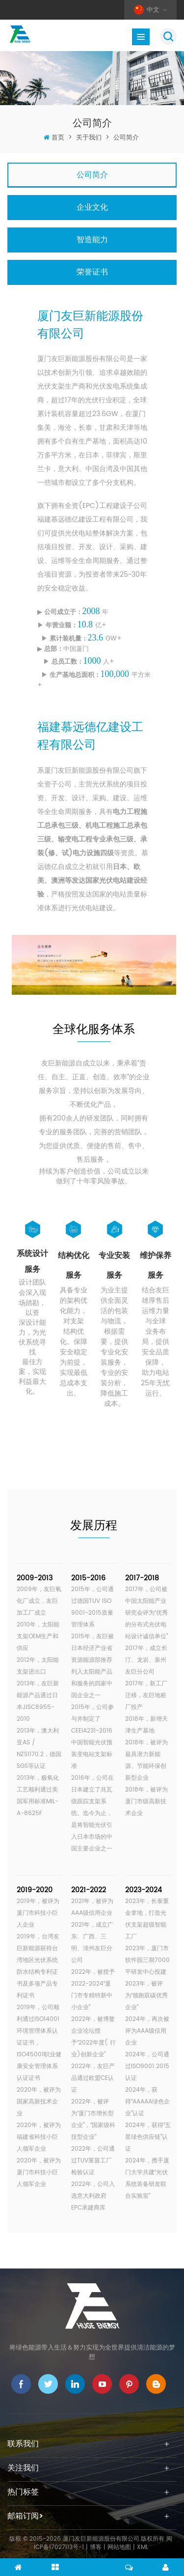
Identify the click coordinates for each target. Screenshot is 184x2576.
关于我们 (89, 138)
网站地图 (119, 2547)
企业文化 (92, 207)
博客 (96, 2547)
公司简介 (126, 138)
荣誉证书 (92, 272)
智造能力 (92, 239)
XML (142, 2547)
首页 (58, 138)
